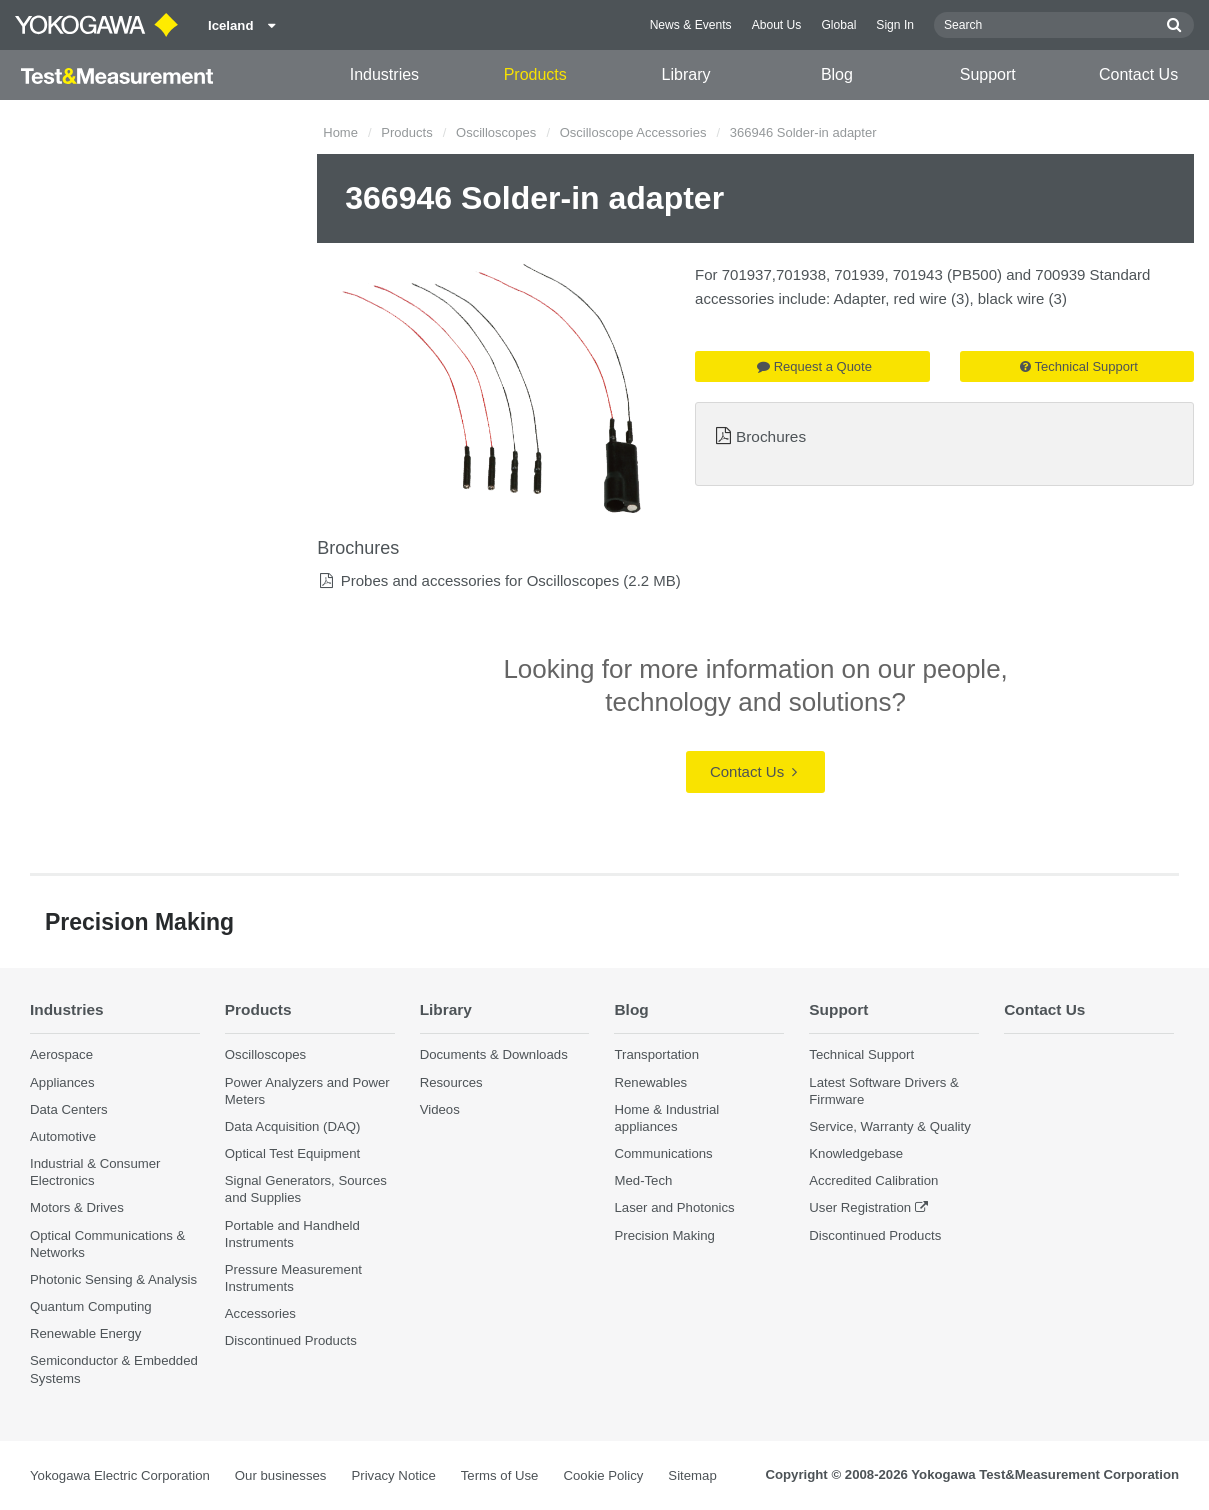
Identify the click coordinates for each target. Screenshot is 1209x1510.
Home (340, 132)
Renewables (650, 1082)
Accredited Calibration (873, 1180)
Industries (384, 74)
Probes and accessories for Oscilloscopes (480, 580)
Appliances (62, 1082)
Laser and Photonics (674, 1207)
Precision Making (664, 1235)
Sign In (895, 25)
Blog (837, 74)
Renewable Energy (85, 1333)
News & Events (691, 25)
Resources (451, 1082)
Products (535, 74)
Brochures (771, 436)
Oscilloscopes (496, 132)
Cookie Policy (603, 1475)
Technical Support (1079, 366)
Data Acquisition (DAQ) (293, 1126)
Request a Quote (814, 366)
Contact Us (1138, 74)
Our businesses (281, 1475)
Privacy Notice (393, 1475)
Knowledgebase (856, 1153)
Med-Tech (643, 1180)
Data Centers (69, 1109)
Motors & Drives (77, 1207)
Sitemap (692, 1475)
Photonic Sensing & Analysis (113, 1279)
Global (838, 25)
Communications (663, 1153)
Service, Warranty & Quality (889, 1126)
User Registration (860, 1207)
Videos (440, 1109)
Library (686, 74)
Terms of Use (500, 1475)
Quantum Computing (91, 1306)
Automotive (63, 1136)
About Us (777, 25)
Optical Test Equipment (292, 1153)
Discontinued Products (291, 1340)
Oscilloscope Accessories (633, 132)
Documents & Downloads (494, 1054)
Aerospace (61, 1054)
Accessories (260, 1313)
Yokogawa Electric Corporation (120, 1475)
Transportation (656, 1054)
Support (988, 74)
